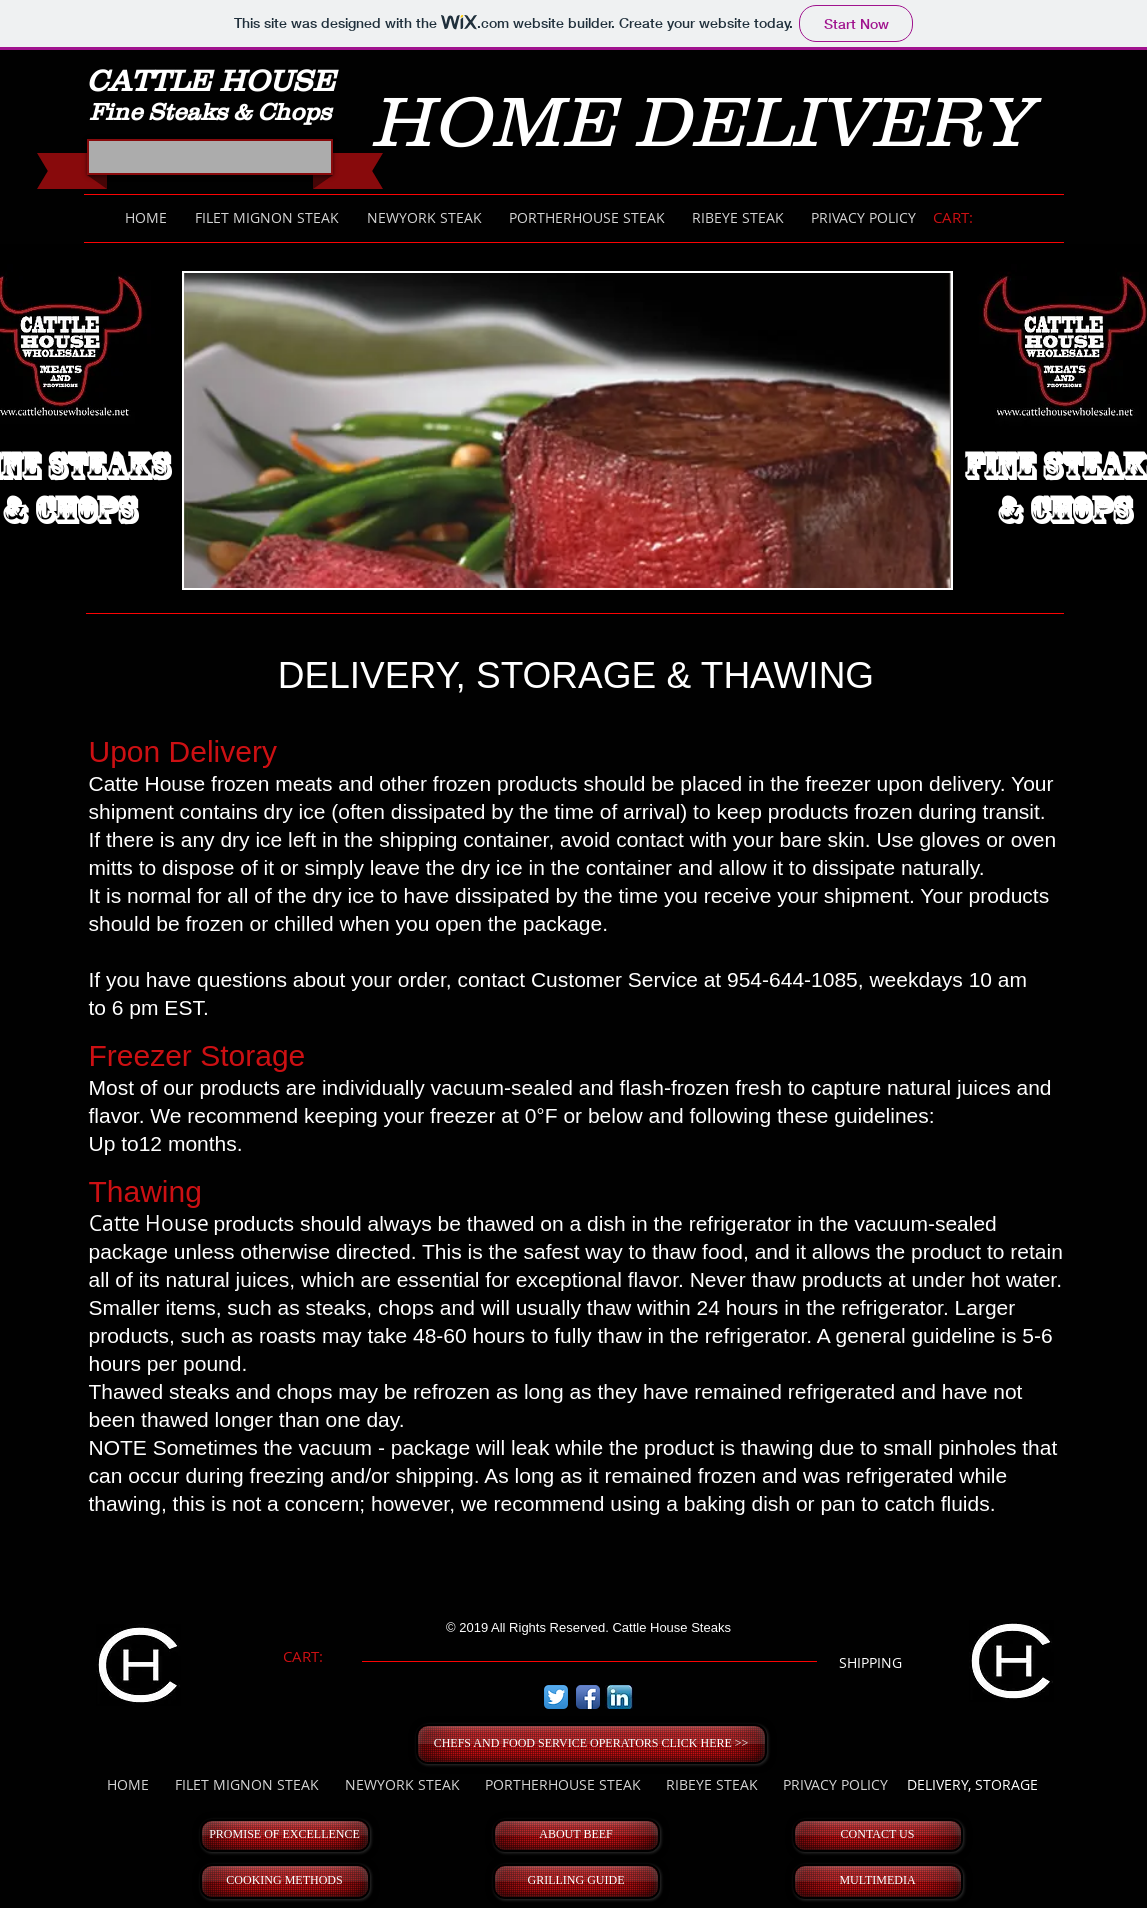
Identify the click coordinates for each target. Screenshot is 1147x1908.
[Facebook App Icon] (588, 1697)
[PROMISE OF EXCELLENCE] (285, 1835)
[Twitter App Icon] (556, 1697)
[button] (567, 430)
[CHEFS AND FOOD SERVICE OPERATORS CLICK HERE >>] (591, 1744)
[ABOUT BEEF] (576, 1835)
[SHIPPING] (870, 1663)
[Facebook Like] (213, 163)
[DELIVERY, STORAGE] (972, 1785)
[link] (963, 218)
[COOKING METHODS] (285, 1881)
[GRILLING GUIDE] (576, 1881)
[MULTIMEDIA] (878, 1881)
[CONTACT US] (878, 1835)
